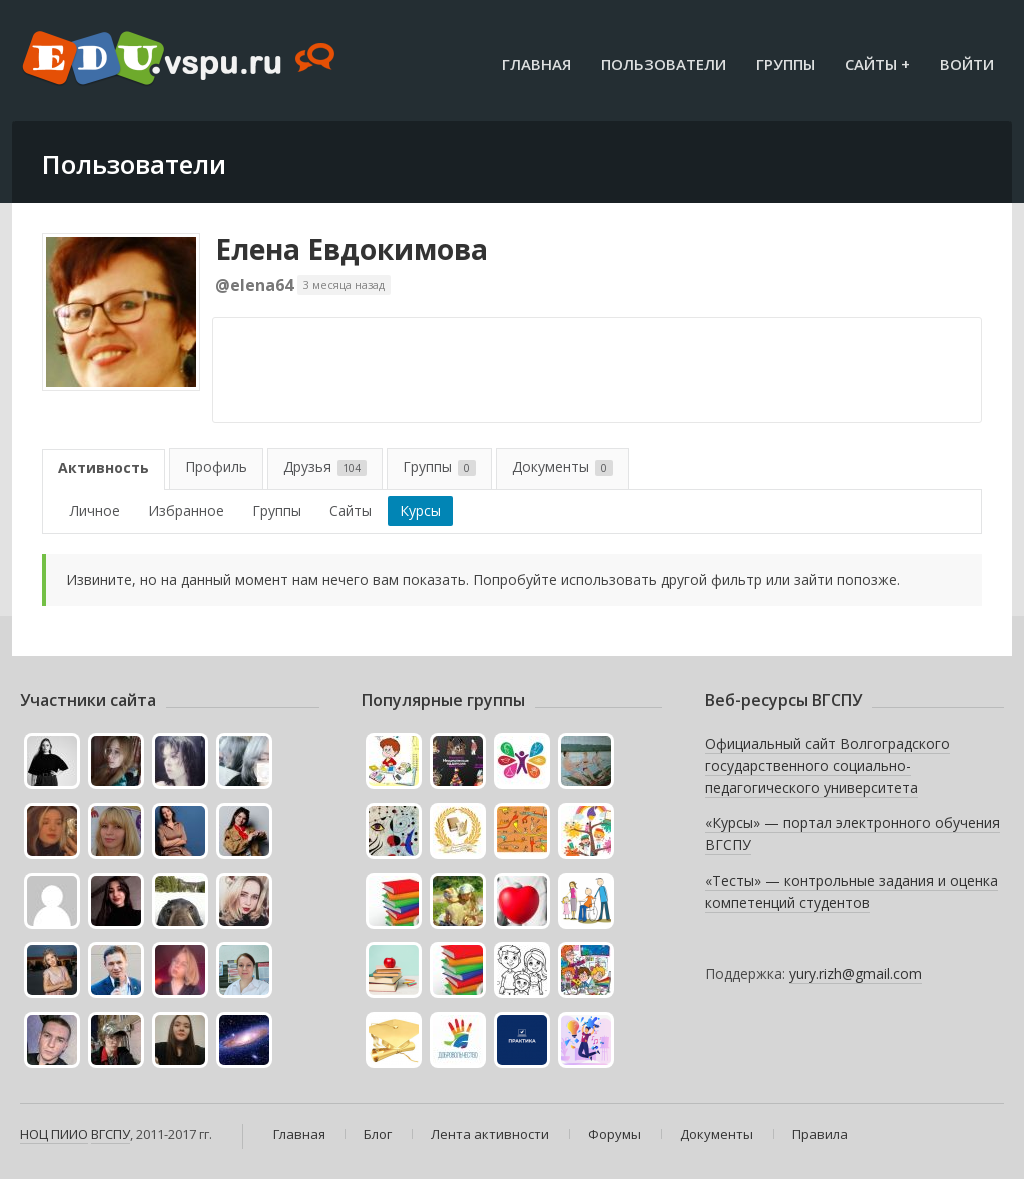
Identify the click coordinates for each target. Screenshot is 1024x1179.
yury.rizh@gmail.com (855, 973)
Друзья (325, 466)
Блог (378, 1134)
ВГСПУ (110, 1134)
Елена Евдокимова (351, 249)
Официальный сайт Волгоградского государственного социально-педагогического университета (827, 765)
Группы (785, 64)
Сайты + (877, 64)
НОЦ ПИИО (54, 1134)
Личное (95, 510)
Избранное (186, 510)
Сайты (350, 510)
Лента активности (490, 1134)
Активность (103, 467)
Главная (536, 64)
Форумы (614, 1134)
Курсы (420, 510)
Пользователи (663, 64)
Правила (820, 1134)
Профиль (216, 466)
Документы (562, 466)
